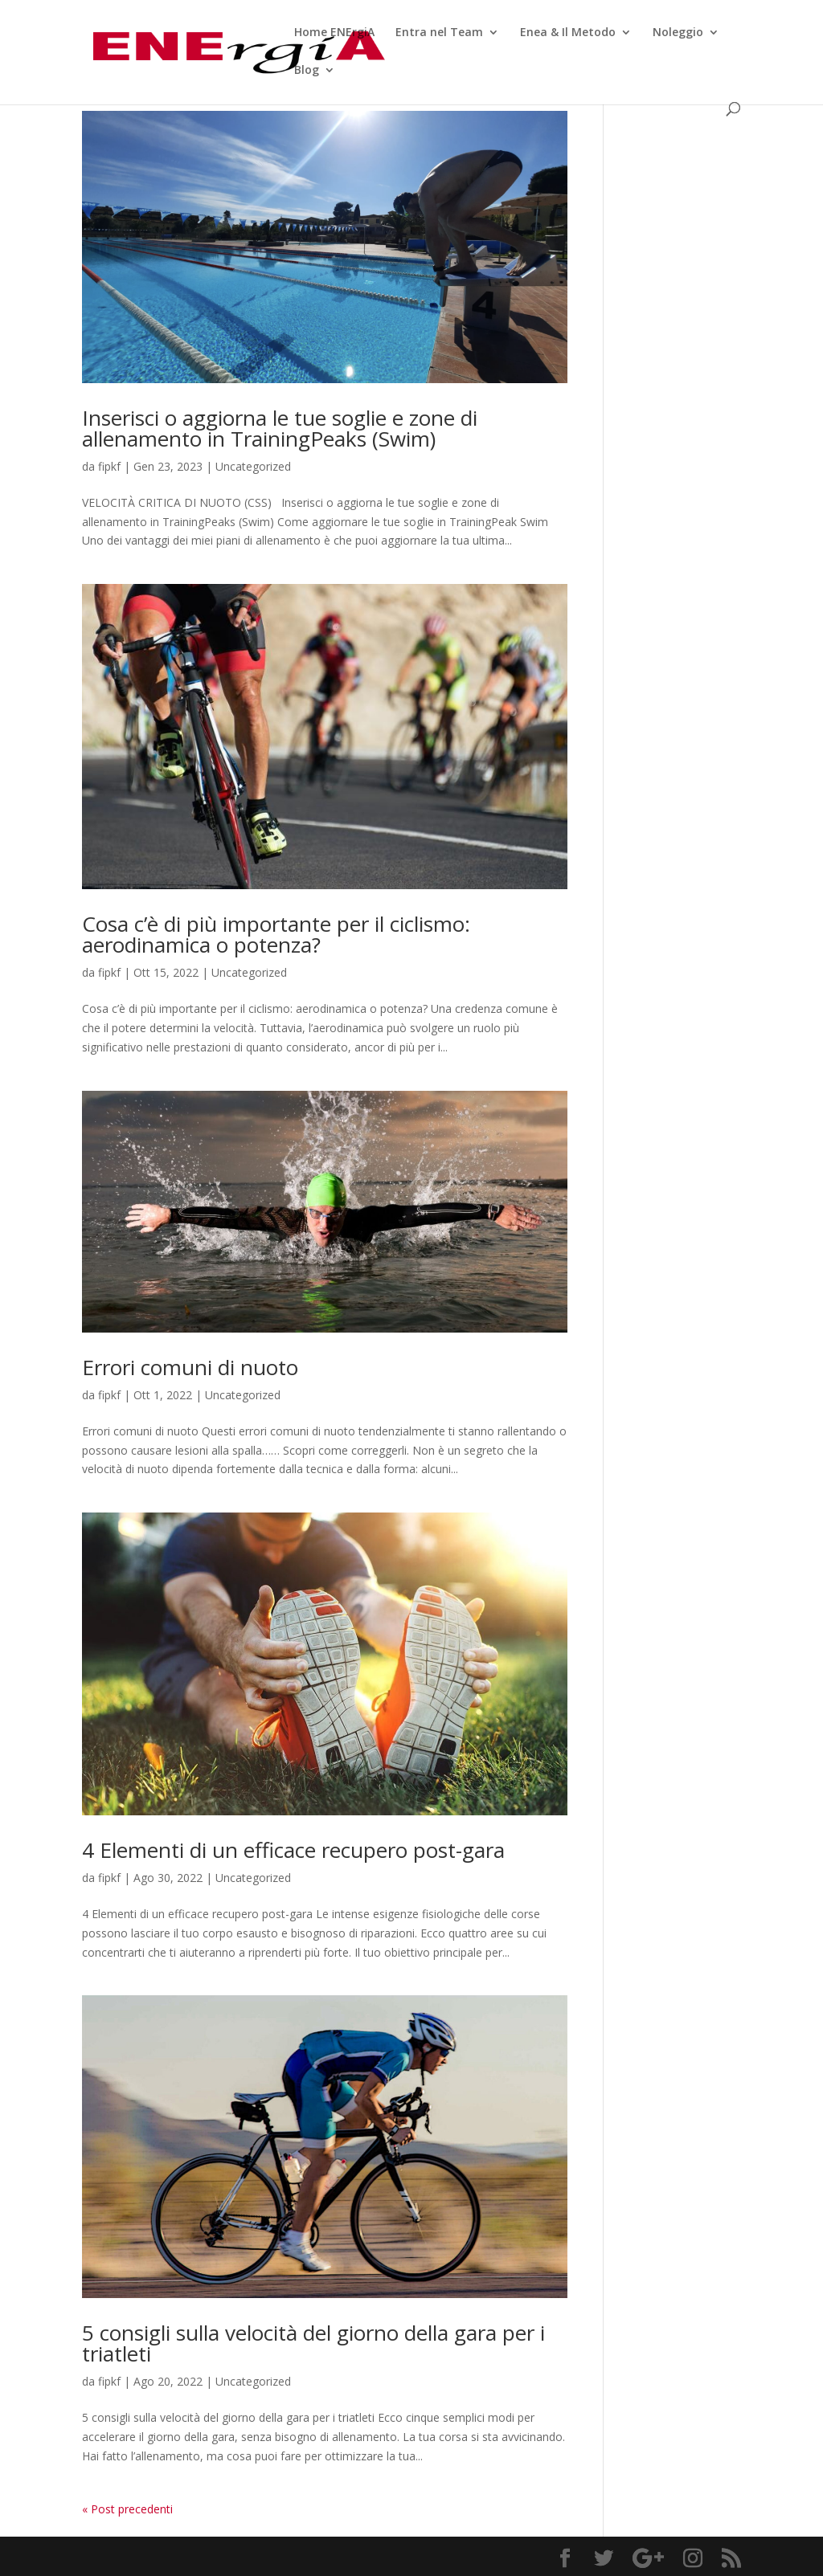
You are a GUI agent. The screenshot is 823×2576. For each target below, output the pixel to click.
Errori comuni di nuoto (190, 1367)
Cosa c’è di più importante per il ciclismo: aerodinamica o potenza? (276, 934)
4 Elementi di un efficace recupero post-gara (293, 1849)
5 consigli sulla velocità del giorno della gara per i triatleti (313, 2343)
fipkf (109, 466)
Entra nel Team (439, 33)
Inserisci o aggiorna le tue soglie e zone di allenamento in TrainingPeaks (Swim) (279, 428)
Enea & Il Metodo (568, 33)
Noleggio (678, 33)
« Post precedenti (127, 2509)
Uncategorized (253, 466)
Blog (306, 70)
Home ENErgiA (334, 33)
